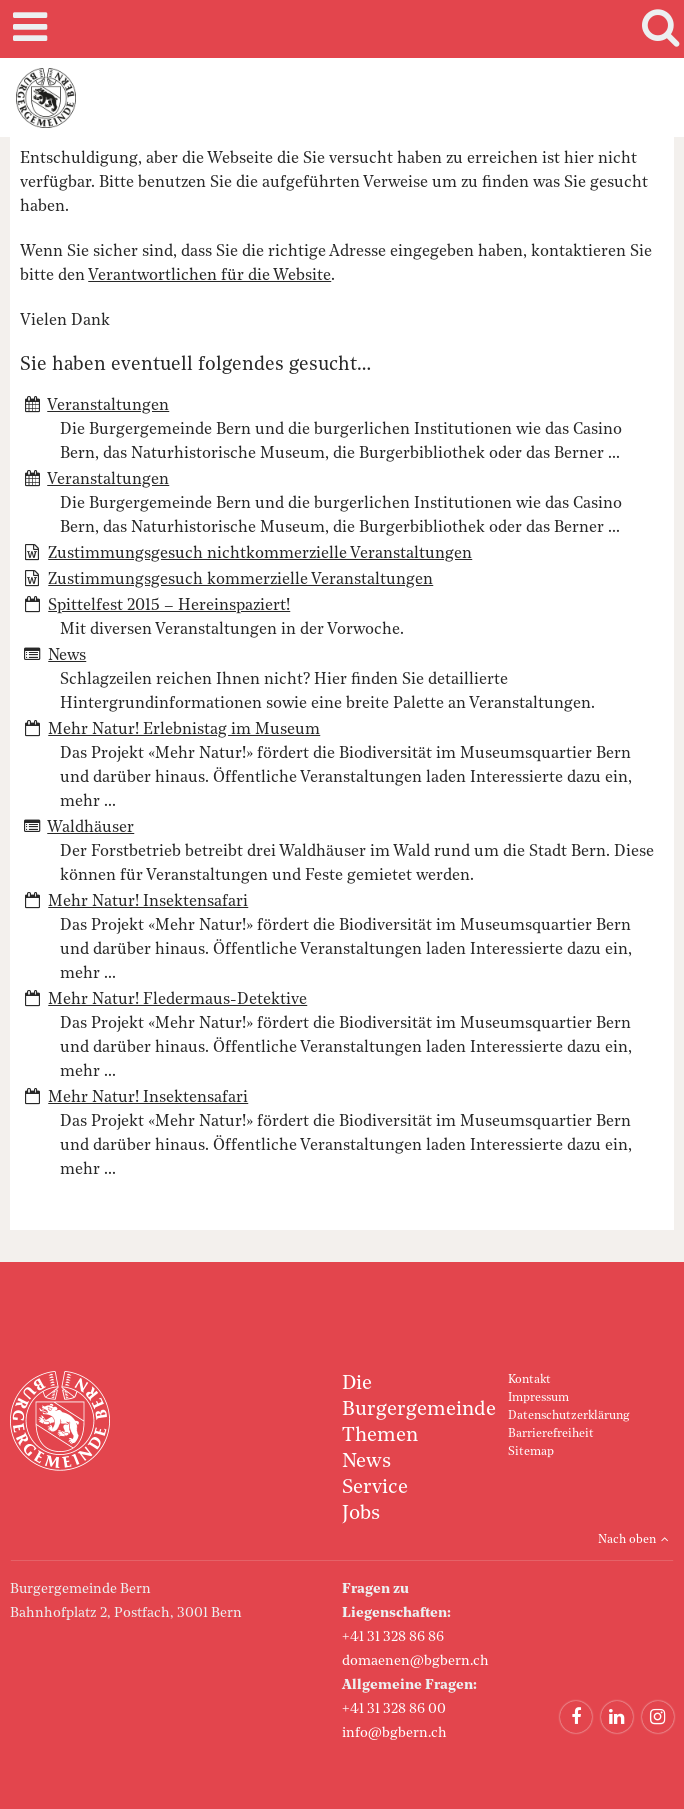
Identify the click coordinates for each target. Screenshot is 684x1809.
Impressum (538, 1398)
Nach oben (627, 1540)
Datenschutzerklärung (568, 1416)
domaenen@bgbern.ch (415, 1661)
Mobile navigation (27, 29)
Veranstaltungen (108, 406)
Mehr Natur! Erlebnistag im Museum (184, 730)
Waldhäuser (90, 828)
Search (657, 29)
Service (375, 1488)
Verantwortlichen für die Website (209, 276)
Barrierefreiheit (551, 1434)
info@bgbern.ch (394, 1733)
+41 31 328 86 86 (393, 1637)
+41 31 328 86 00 (394, 1709)
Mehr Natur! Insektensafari (148, 902)
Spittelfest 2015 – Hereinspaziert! (169, 606)
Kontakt (529, 1380)
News (67, 656)
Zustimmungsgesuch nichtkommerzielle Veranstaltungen (260, 554)
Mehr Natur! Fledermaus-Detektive (177, 1000)
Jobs (361, 1514)
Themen (380, 1436)
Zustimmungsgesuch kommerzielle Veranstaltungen (240, 580)
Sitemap (531, 1452)
